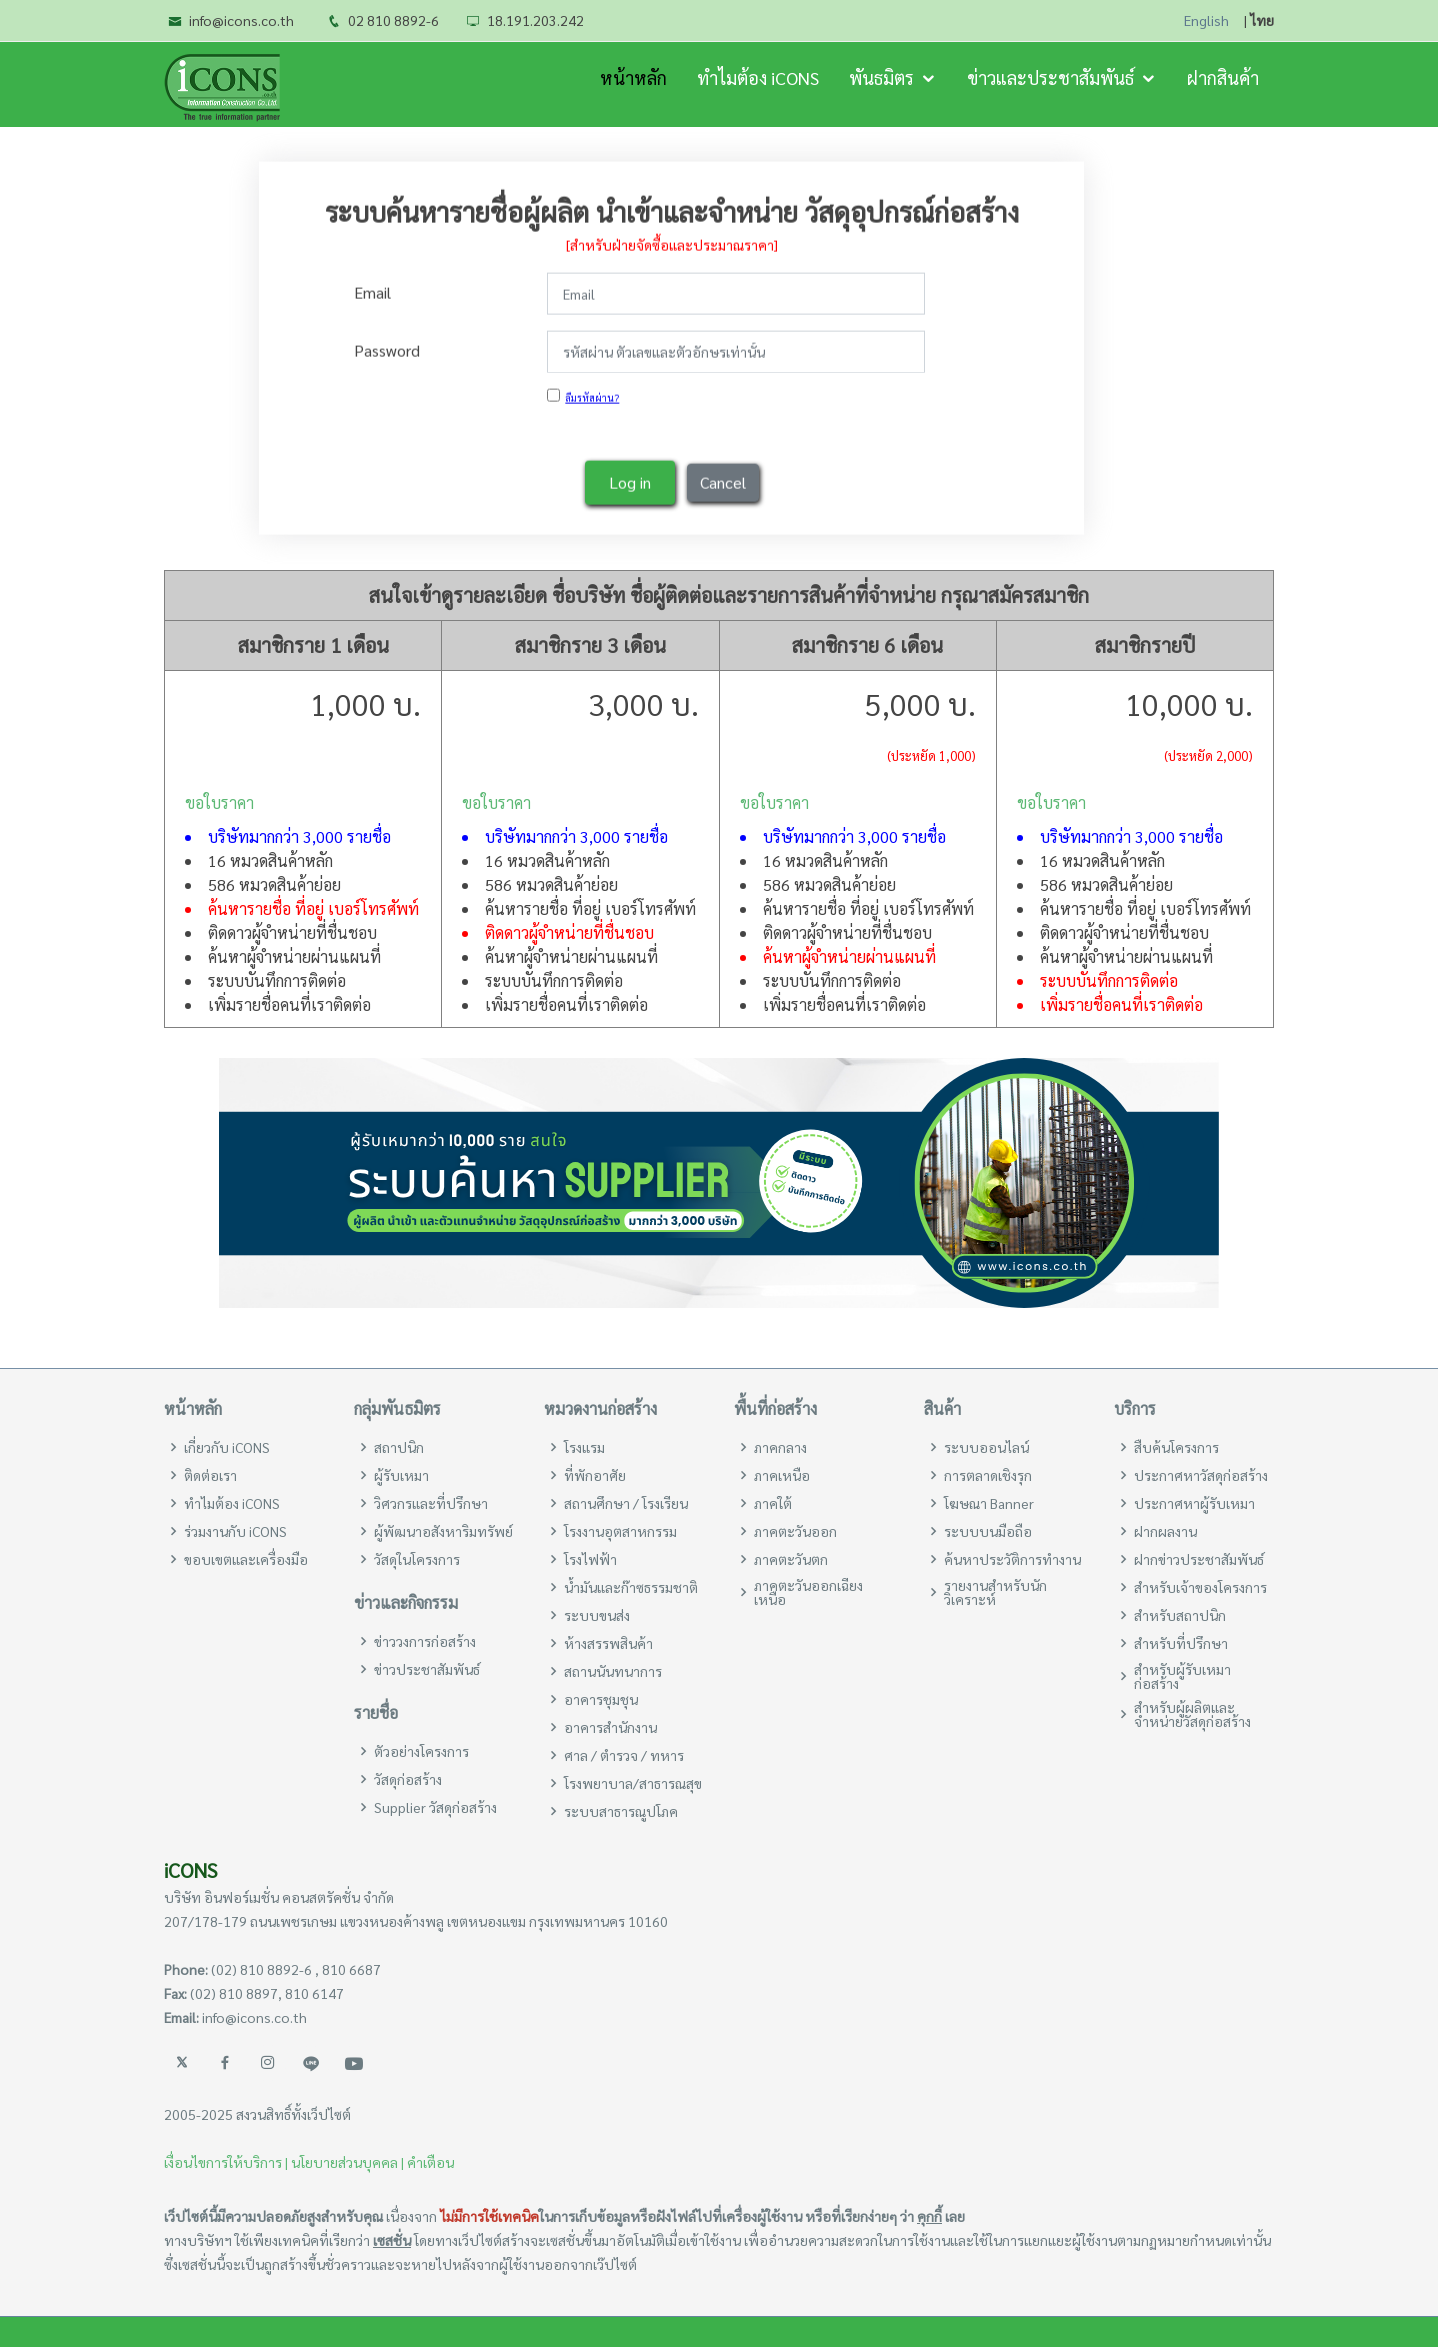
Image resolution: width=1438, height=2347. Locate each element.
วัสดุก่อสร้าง (408, 1779)
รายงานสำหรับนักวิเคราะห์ (995, 1592)
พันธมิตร (881, 77)
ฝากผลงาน (1165, 1531)
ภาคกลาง (780, 1447)
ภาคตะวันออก (795, 1531)
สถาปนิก (399, 1447)
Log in (630, 481)
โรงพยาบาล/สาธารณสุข (633, 1783)
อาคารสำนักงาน (610, 1727)
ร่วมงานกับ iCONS (235, 1531)
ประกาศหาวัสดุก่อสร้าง (1201, 1475)
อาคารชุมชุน (601, 1699)
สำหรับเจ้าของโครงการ (1200, 1587)
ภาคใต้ (773, 1503)
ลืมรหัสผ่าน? (592, 396)
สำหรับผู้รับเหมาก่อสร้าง (1182, 1676)
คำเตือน (430, 2162)
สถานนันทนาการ (613, 1671)
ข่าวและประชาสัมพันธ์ (1050, 77)
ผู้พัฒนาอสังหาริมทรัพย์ (443, 1531)
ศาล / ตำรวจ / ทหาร (624, 1755)
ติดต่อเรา (210, 1475)
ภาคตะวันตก (791, 1559)
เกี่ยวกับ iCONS (227, 1447)
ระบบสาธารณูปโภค (621, 1811)
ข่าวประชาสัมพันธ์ (427, 1669)
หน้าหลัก (633, 77)
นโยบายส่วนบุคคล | (347, 2162)
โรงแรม (584, 1447)
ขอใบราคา (219, 802)
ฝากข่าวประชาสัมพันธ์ (1199, 1559)
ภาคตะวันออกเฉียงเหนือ (808, 1592)
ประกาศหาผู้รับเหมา (1194, 1503)
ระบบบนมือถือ (988, 1531)
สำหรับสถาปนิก (1180, 1615)
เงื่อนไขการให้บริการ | (226, 2162)
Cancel (723, 481)
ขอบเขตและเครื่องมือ (246, 1559)
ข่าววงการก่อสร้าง (425, 1641)
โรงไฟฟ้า (590, 1559)
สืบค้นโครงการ (1176, 1447)
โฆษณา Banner (989, 1503)
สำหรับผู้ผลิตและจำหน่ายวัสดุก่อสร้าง (1192, 1714)
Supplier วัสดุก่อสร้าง (435, 1807)
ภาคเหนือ (782, 1475)
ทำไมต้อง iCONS (758, 77)
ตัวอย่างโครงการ (421, 1751)
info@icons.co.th (241, 20)
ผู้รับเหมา (401, 1475)
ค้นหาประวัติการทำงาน (1012, 1559)
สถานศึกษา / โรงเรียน (626, 1503)
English (1206, 20)
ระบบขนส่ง (597, 1615)
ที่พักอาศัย (595, 1475)
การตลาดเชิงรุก (988, 1475)
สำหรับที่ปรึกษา (1181, 1643)
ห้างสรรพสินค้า (608, 1643)
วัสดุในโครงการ (417, 1559)
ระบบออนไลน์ (986, 1447)
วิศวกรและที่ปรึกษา (431, 1503)
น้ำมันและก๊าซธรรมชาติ (631, 1587)
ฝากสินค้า (1223, 77)
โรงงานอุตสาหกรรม (620, 1531)
